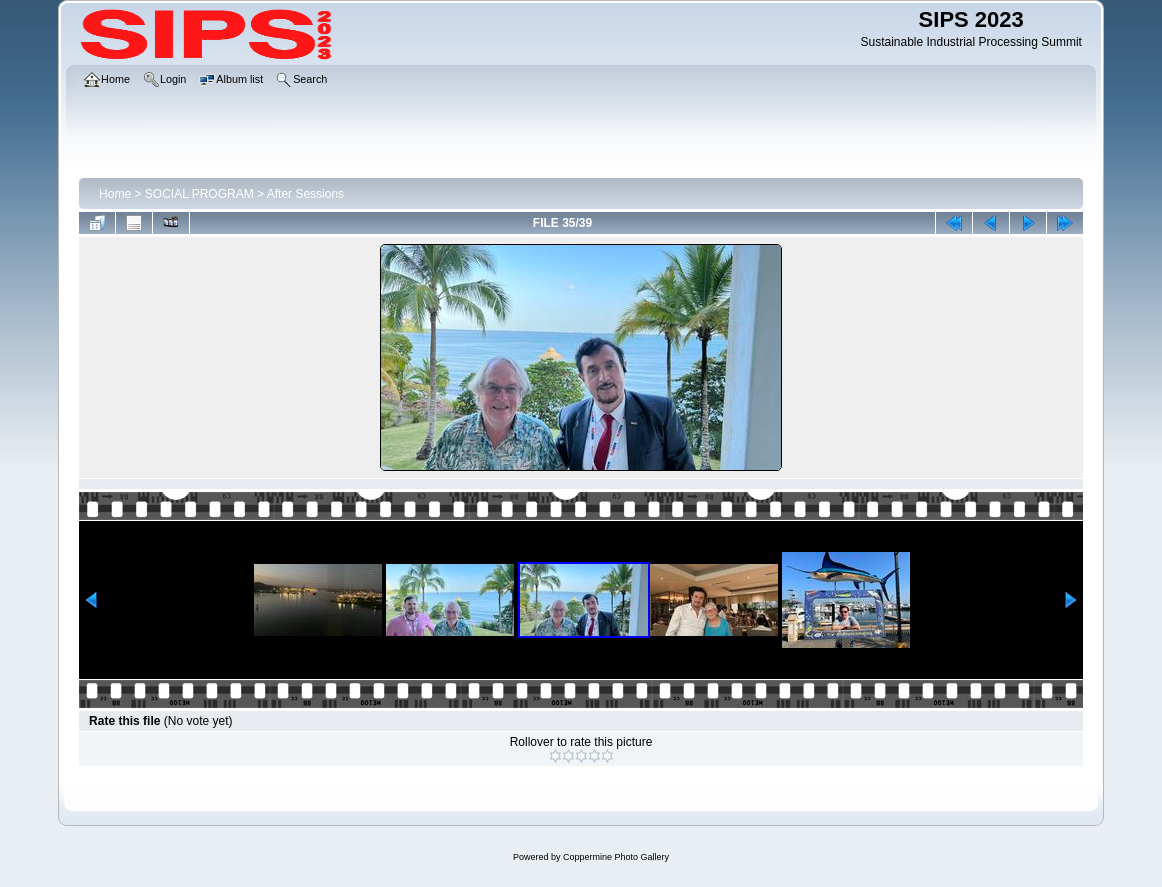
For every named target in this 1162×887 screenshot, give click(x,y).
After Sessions (305, 194)
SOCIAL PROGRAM (199, 194)
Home (115, 194)
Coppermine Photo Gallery (616, 857)
